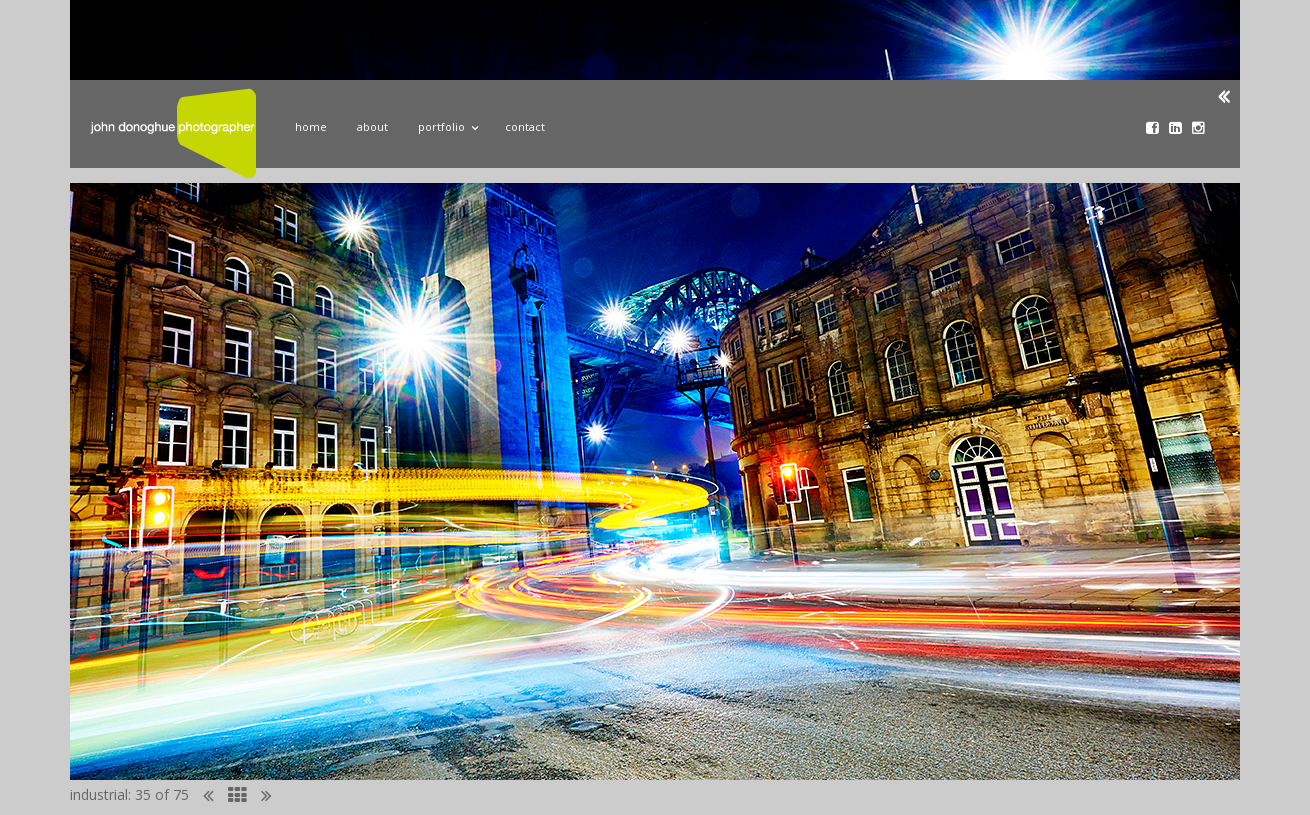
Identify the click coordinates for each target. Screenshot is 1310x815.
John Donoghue (173, 133)
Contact (525, 126)
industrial (99, 794)
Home (311, 126)
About (372, 126)
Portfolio (446, 124)
